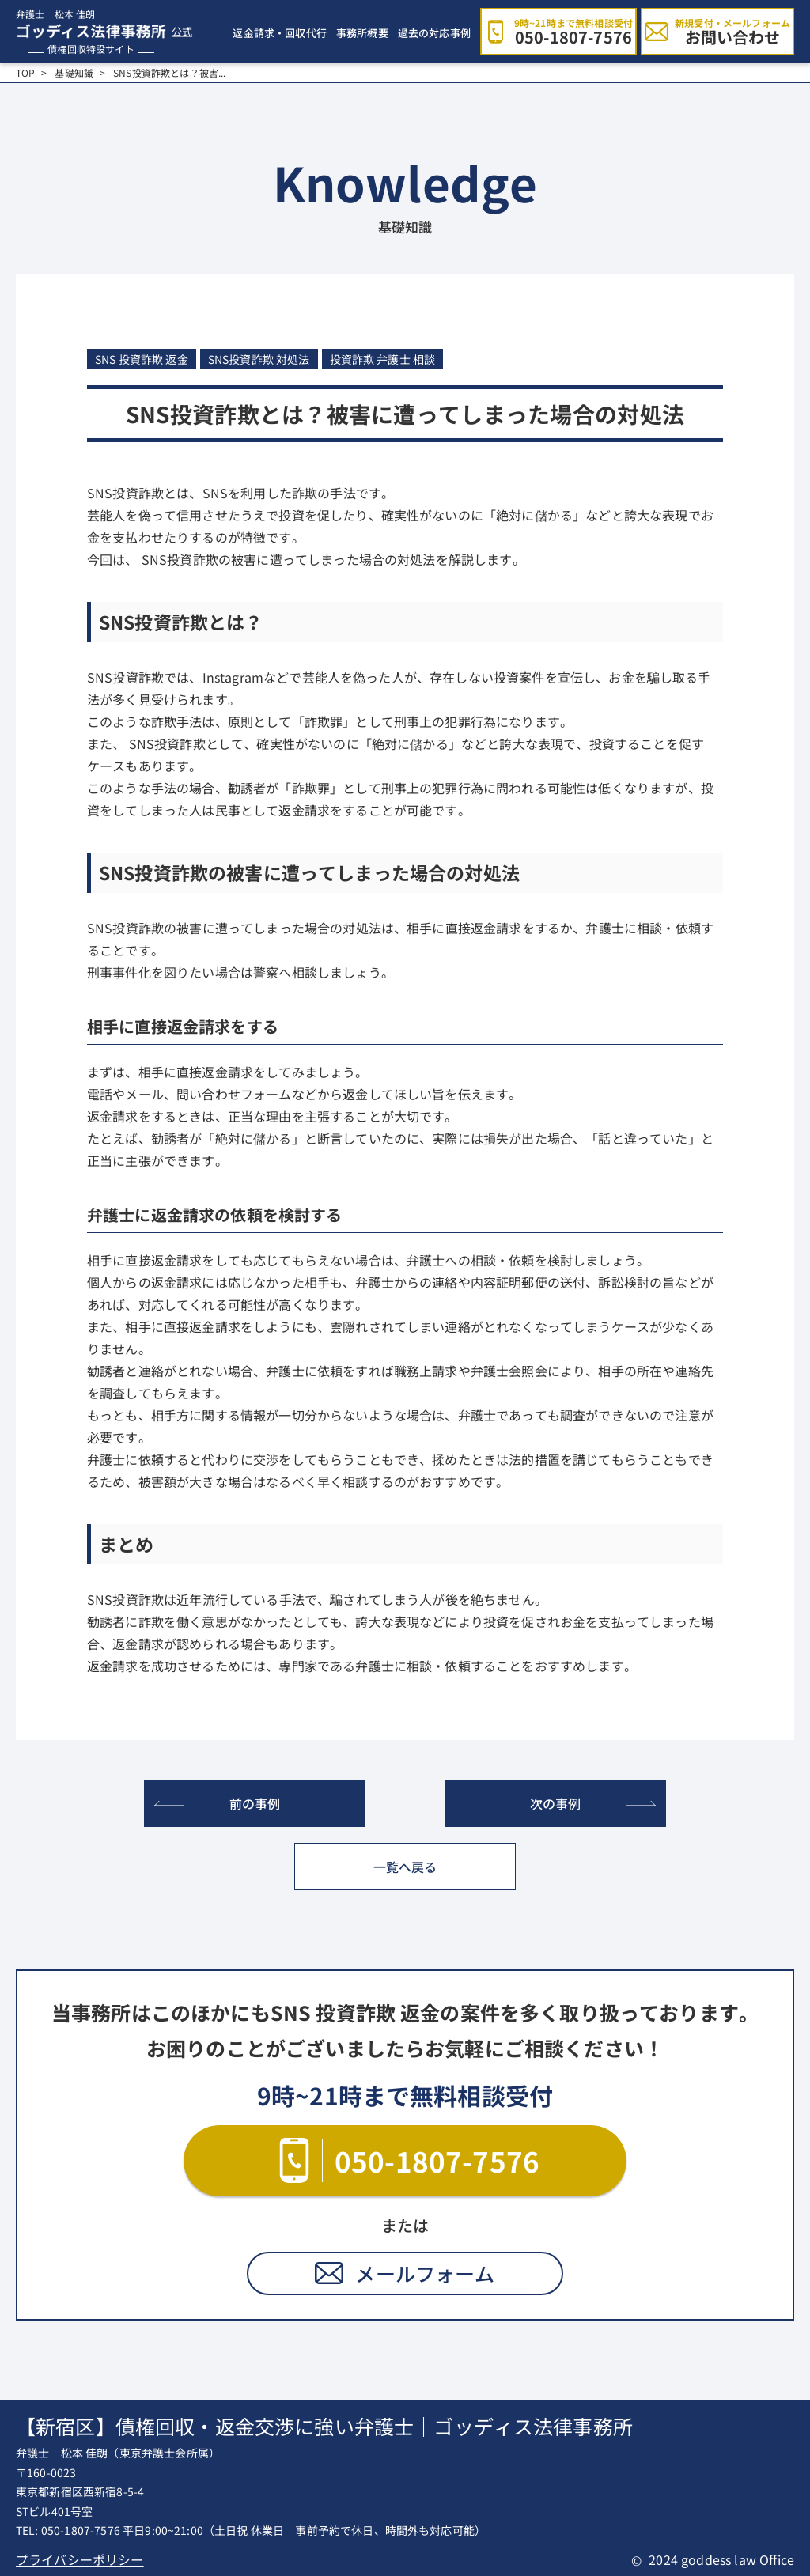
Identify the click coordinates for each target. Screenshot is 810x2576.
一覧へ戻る (405, 1866)
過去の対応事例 (434, 32)
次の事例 (555, 1803)
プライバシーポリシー (80, 2559)
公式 (182, 32)
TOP (25, 72)
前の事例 (255, 1803)
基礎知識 (74, 72)
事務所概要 (362, 32)
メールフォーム (424, 2273)
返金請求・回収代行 (279, 32)
